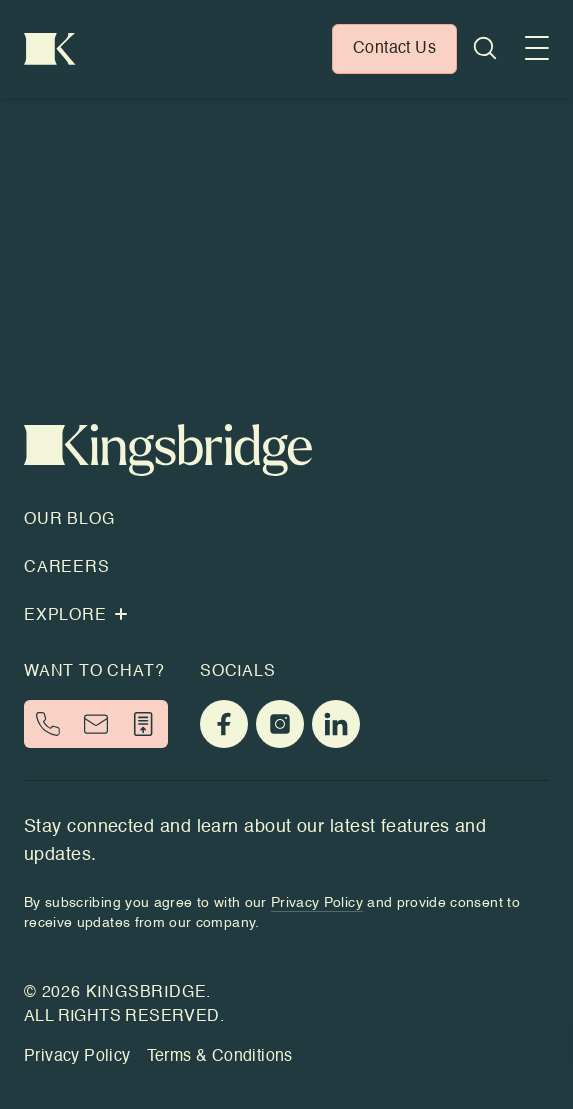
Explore (75, 616)
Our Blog (69, 520)
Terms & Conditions (220, 1057)
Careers (67, 568)
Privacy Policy (77, 1057)
